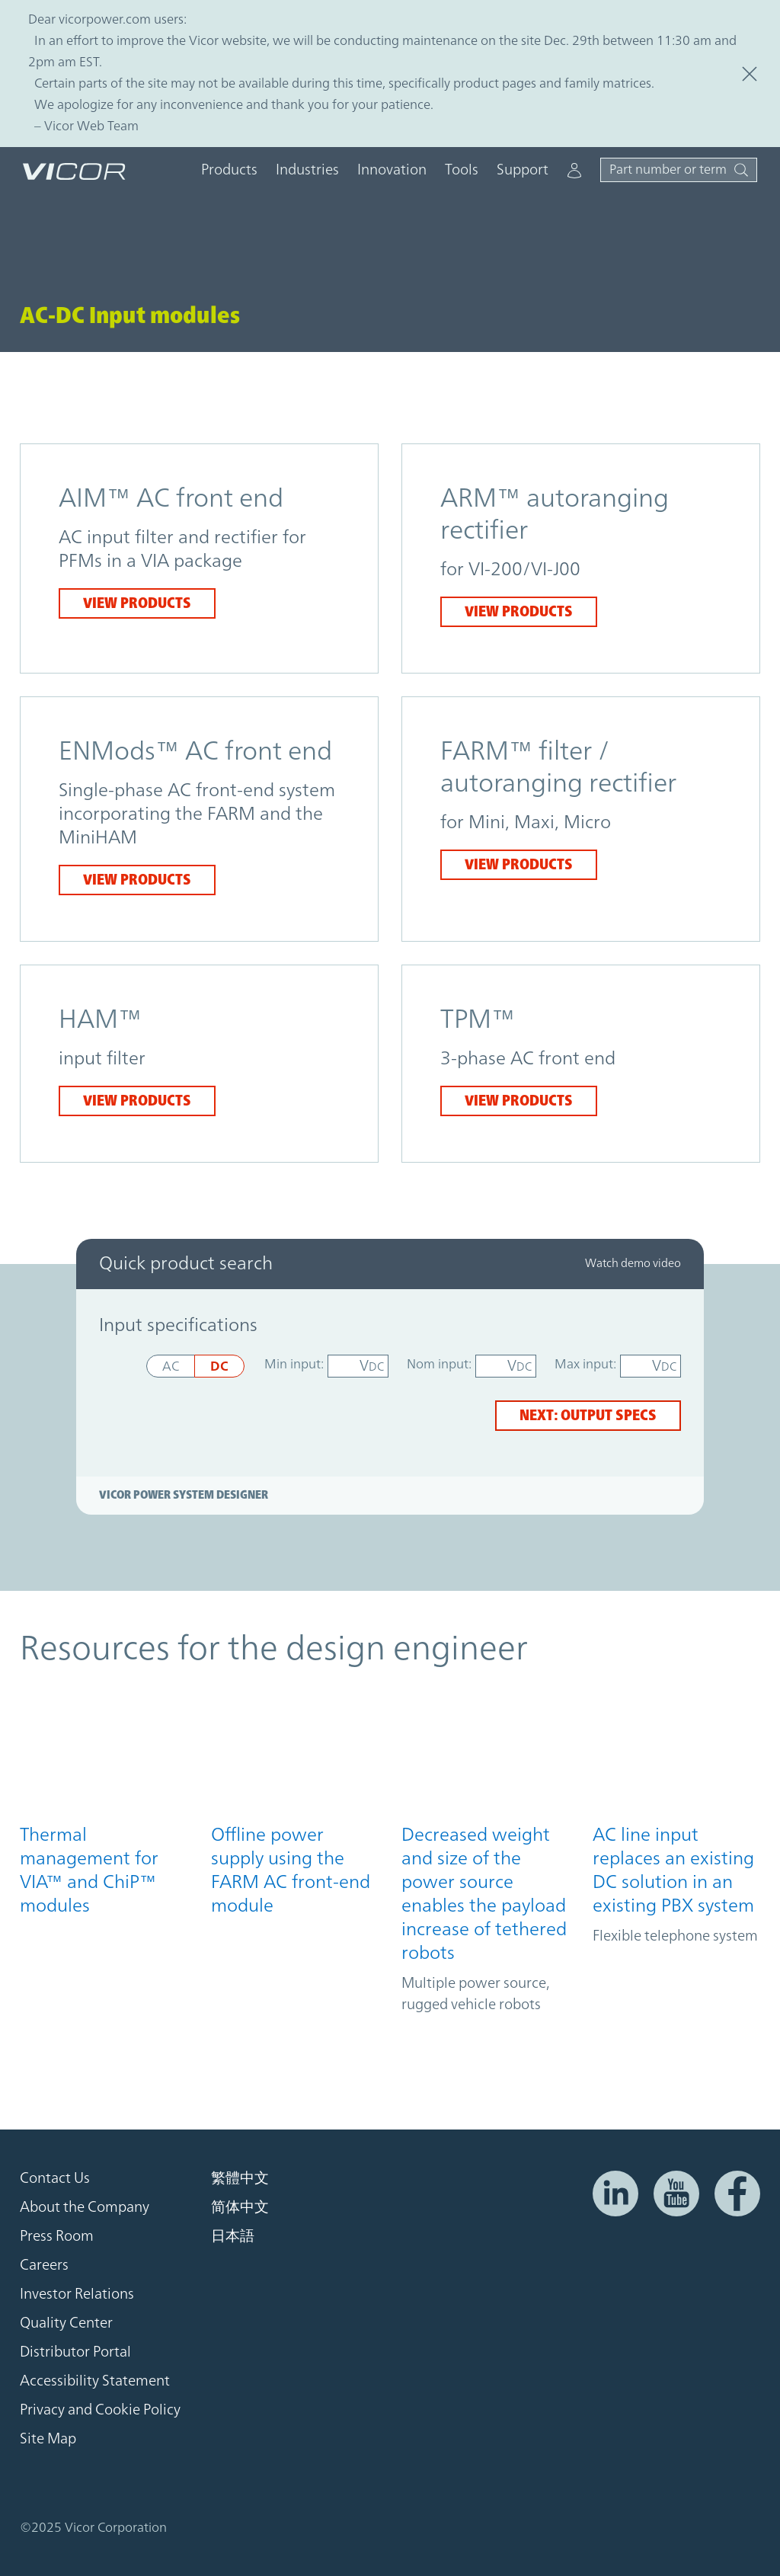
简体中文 (240, 2207)
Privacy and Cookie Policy (100, 2410)
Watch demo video (633, 1263)
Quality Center (66, 2323)
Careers (44, 2265)
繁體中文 (240, 2178)
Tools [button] (461, 170)
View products (137, 603)
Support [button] (522, 170)
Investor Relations (77, 2294)
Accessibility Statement (95, 2381)
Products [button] (229, 170)
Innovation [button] (392, 170)
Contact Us (55, 2178)
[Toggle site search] (678, 170)
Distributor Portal (75, 2352)
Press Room (57, 2236)
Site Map (48, 2438)
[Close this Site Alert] (749, 73)
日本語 (232, 2236)
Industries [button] (307, 170)
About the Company (84, 2207)
